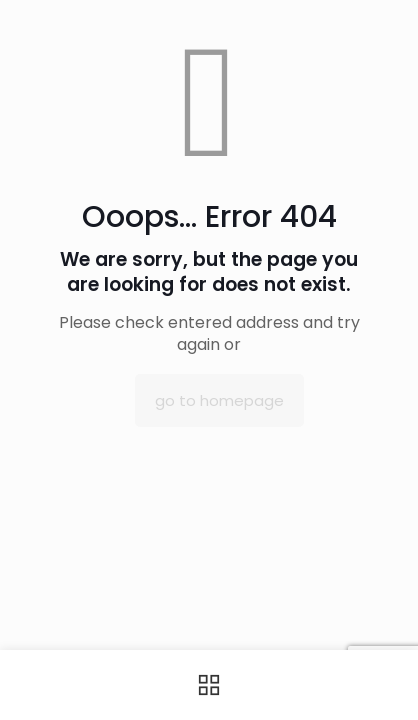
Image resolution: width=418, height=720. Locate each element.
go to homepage (219, 400)
